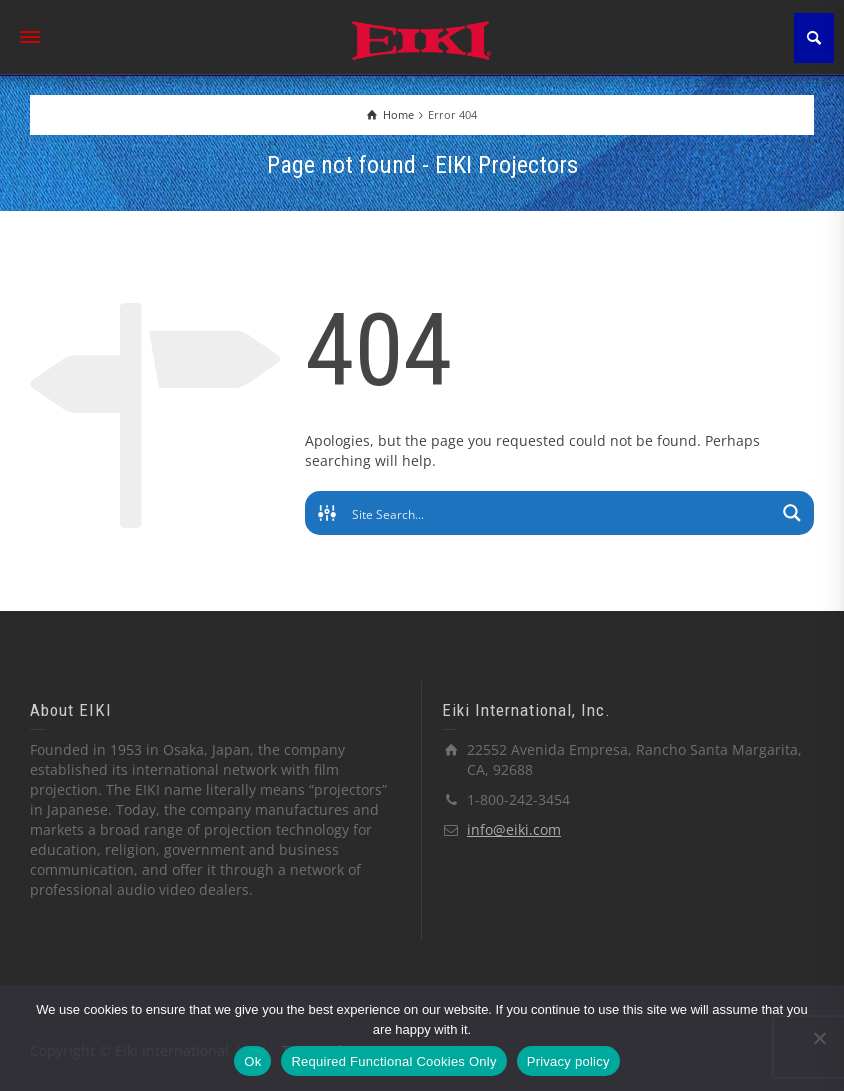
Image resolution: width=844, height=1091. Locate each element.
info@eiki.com (514, 829)
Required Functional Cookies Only (393, 1061)
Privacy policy (568, 1061)
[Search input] (560, 513)
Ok (252, 1061)
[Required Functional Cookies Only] (819, 1038)
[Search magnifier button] (792, 513)
